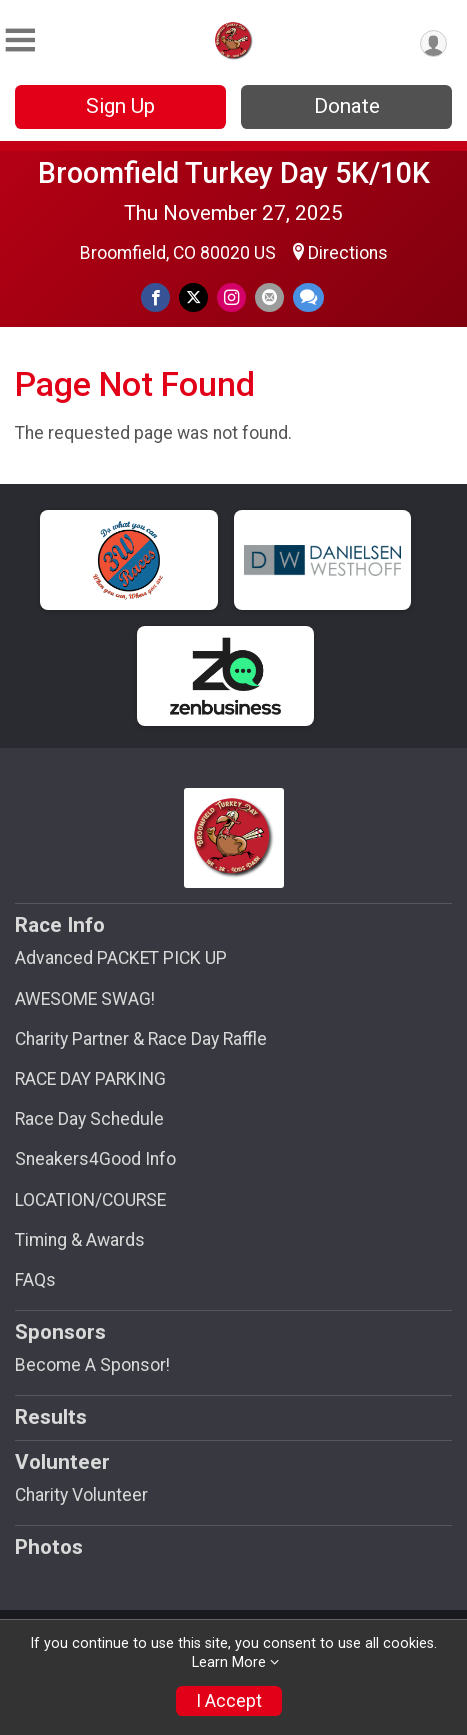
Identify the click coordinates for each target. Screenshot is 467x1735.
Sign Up (120, 106)
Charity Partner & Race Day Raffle (141, 1039)
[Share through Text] (308, 297)
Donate (347, 106)
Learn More (229, 1662)
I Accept (229, 1701)
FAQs (35, 1280)
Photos (49, 1547)
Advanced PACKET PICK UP (121, 958)
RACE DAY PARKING (90, 1079)
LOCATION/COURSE (90, 1200)
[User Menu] (433, 43)
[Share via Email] (269, 297)
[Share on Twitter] (193, 297)
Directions (348, 253)
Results (51, 1417)
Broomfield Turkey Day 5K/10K (234, 173)
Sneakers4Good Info (95, 1159)
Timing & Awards (80, 1240)
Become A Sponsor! (92, 1365)
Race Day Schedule (89, 1119)
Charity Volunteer (81, 1495)
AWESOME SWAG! (85, 999)
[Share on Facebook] (155, 297)
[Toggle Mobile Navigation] (20, 40)
